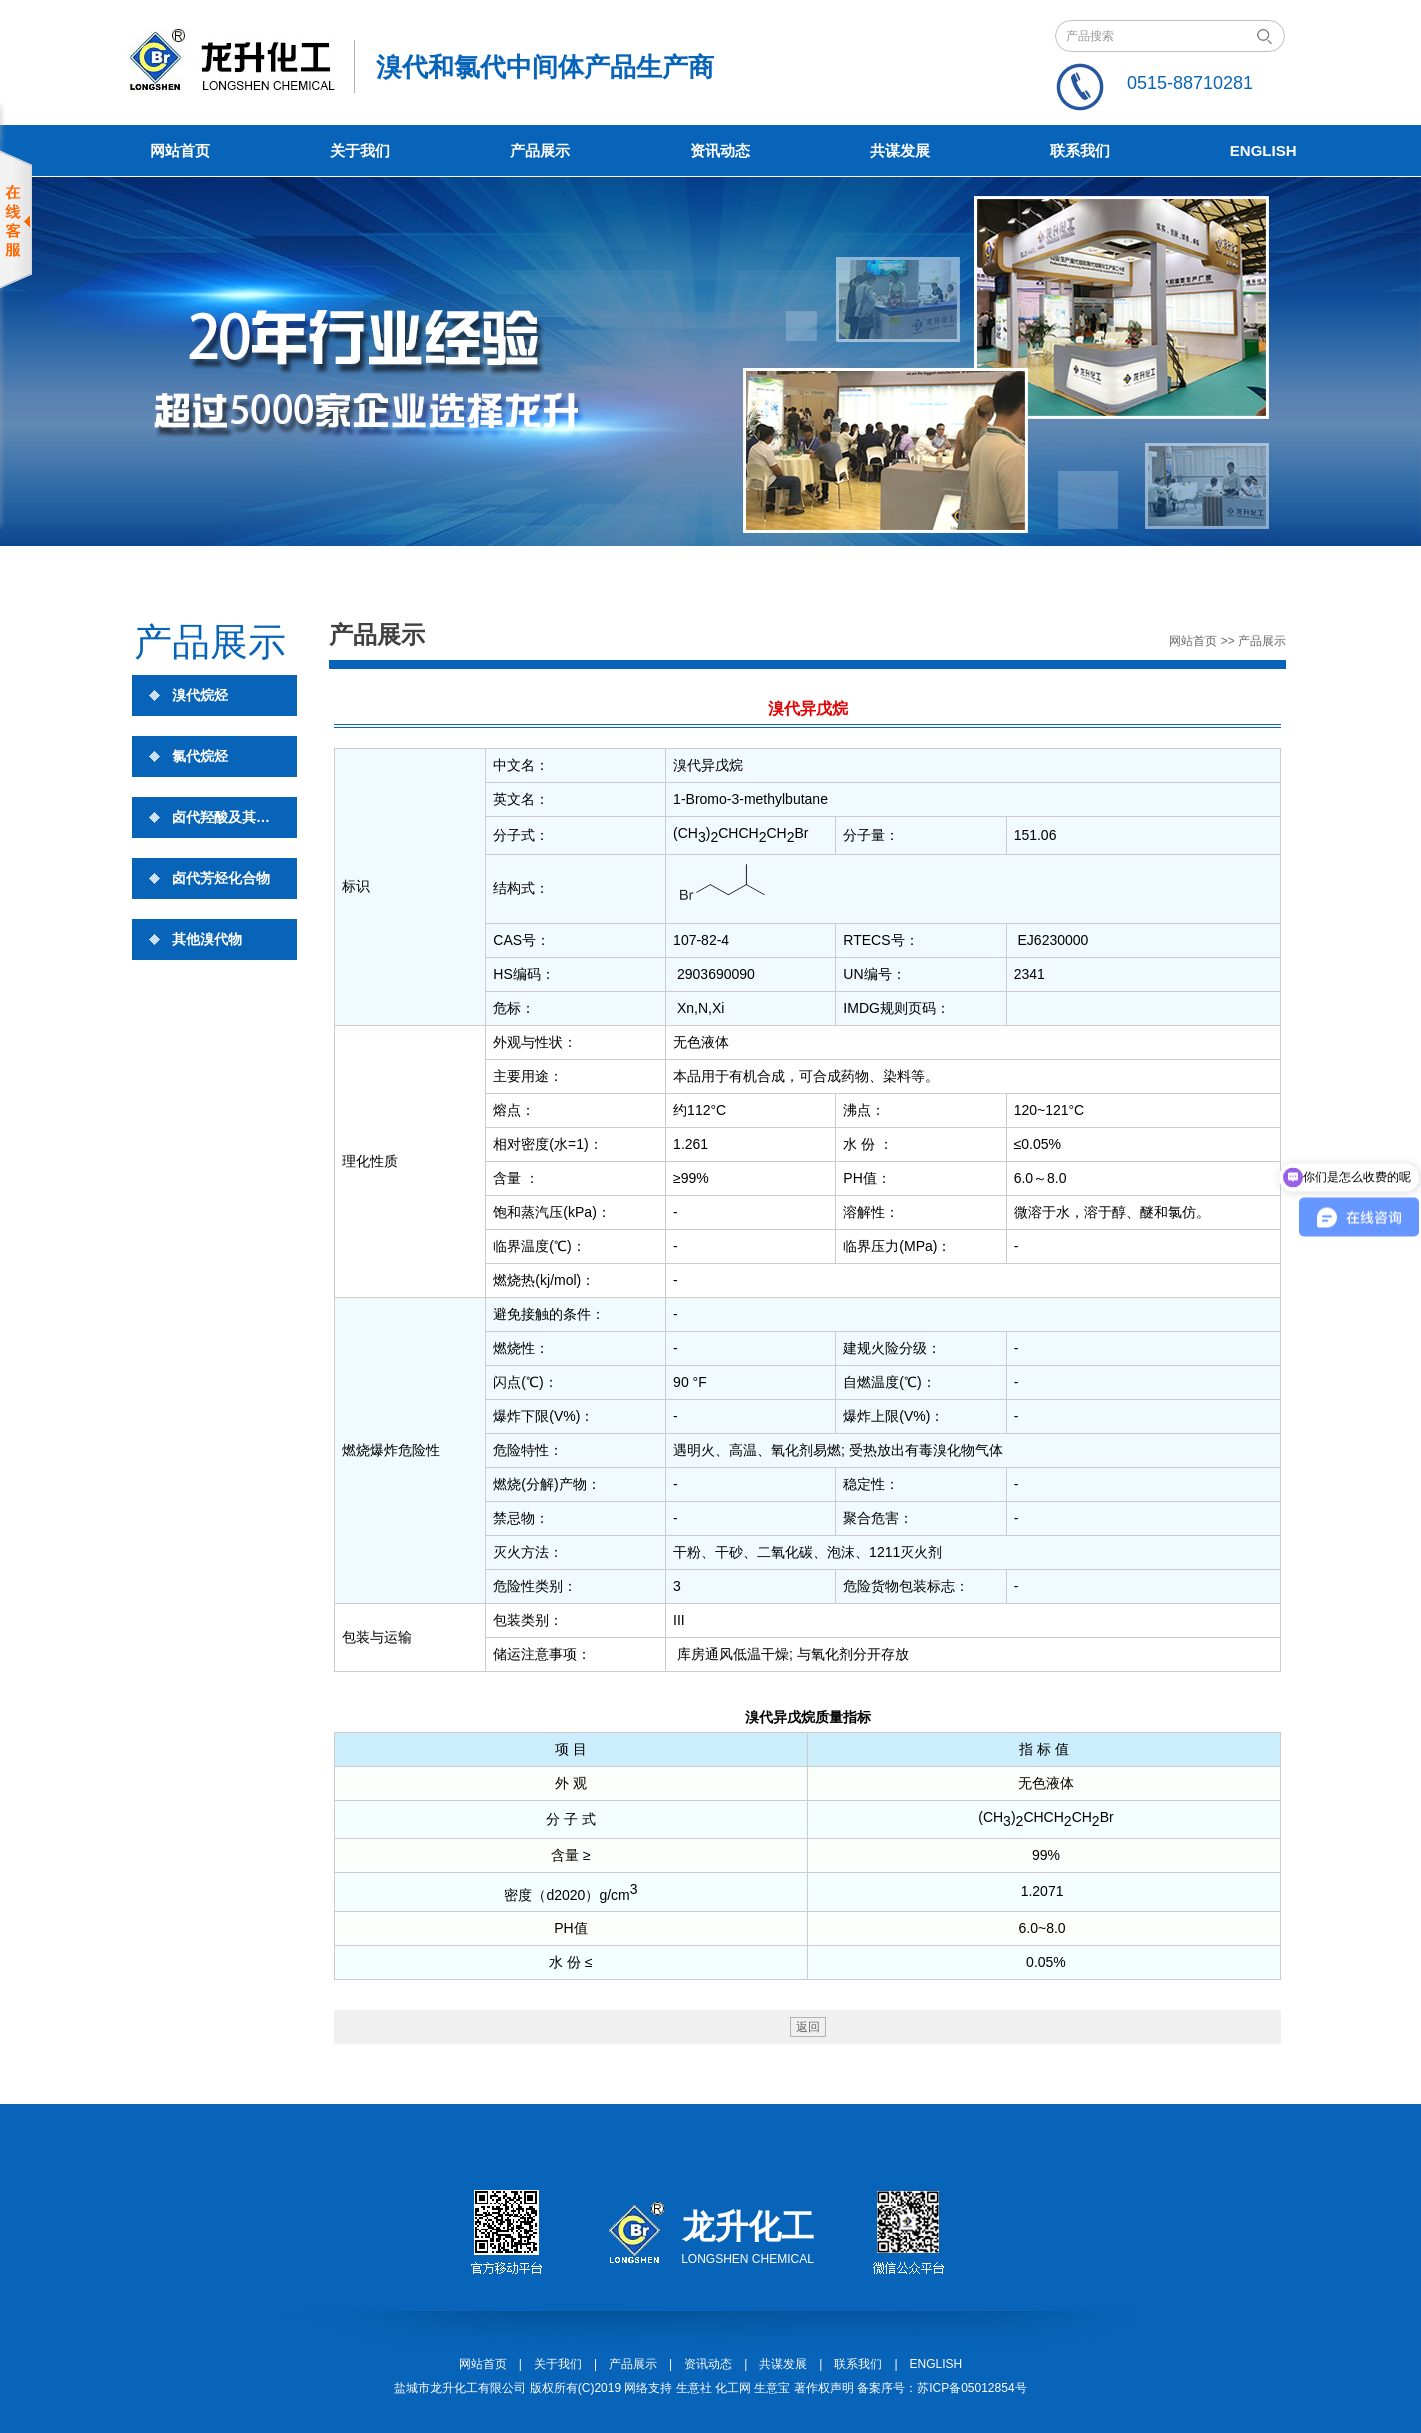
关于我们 (360, 150)
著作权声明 (824, 2388)
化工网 (733, 2388)
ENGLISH (936, 2364)
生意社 (694, 2388)
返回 (808, 2027)
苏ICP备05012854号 (971, 2388)
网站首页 (180, 150)
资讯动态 (720, 150)
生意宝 (772, 2388)
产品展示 (540, 150)
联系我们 (1080, 150)
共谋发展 (900, 150)
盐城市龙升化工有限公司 (460, 2388)
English (1263, 150)
